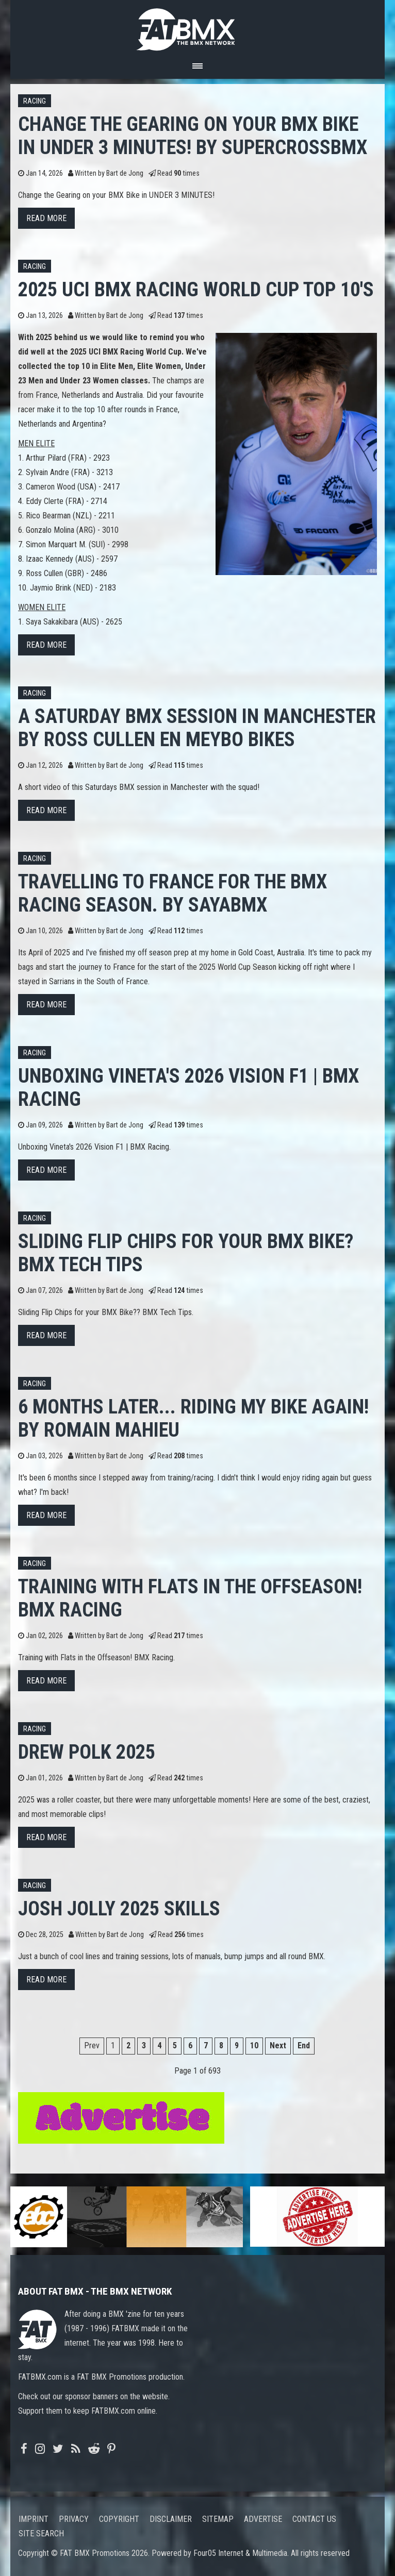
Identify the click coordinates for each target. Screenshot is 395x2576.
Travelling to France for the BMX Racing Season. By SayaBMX (172, 893)
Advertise (263, 2519)
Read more (46, 218)
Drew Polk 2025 (86, 1751)
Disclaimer (171, 2519)
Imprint (33, 2519)
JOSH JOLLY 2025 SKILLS (119, 1908)
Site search (41, 2533)
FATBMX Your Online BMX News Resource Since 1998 (197, 26)
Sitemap (218, 2519)
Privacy (74, 2519)
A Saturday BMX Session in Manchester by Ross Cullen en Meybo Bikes (197, 727)
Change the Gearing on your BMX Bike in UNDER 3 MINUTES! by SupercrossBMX (192, 135)
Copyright (119, 2519)
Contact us (314, 2519)
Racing (34, 101)
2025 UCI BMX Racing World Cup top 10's (196, 289)
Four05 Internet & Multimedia (240, 2553)
